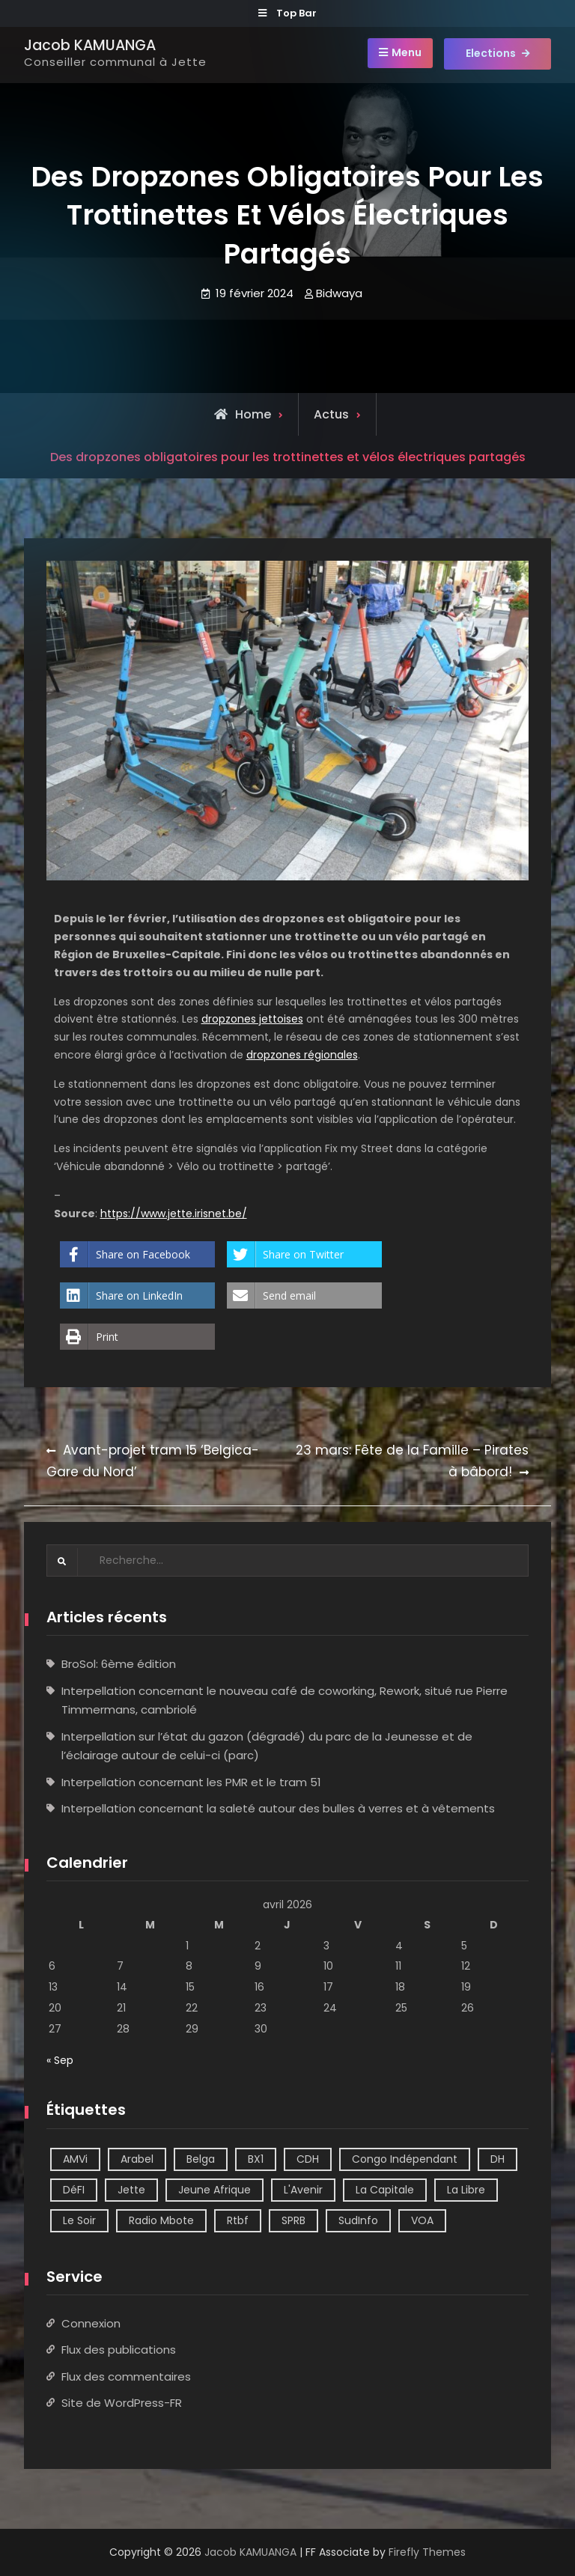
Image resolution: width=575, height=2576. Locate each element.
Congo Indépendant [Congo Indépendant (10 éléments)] (404, 2159)
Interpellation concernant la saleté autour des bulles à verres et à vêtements (278, 1808)
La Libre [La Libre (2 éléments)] (466, 2189)
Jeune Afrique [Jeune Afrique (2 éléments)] (214, 2189)
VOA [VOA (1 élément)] (422, 2220)
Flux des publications (118, 2349)
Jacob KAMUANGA (90, 45)
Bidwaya (339, 293)
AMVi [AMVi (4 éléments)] (75, 2159)
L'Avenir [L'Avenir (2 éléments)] (303, 2189)
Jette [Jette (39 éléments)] (131, 2189)
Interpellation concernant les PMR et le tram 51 (191, 1782)
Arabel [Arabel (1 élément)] (137, 2159)
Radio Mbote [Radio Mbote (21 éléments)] (161, 2220)
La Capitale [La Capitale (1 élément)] (385, 2189)
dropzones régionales (302, 1054)
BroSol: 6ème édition (118, 1664)
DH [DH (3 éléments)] (497, 2159)
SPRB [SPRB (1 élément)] (293, 2220)
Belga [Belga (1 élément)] (200, 2159)
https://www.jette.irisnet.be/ (173, 1213)
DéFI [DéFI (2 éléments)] (74, 2189)
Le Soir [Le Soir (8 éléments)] (79, 2220)
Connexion (91, 2323)
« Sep (59, 2060)
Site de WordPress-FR (121, 2403)
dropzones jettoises (252, 1018)
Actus (331, 414)
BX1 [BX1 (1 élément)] (256, 2159)
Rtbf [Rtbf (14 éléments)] (238, 2220)
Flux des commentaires (126, 2376)
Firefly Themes (427, 2552)
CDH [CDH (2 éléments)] (307, 2159)
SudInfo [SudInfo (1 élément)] (358, 2220)
